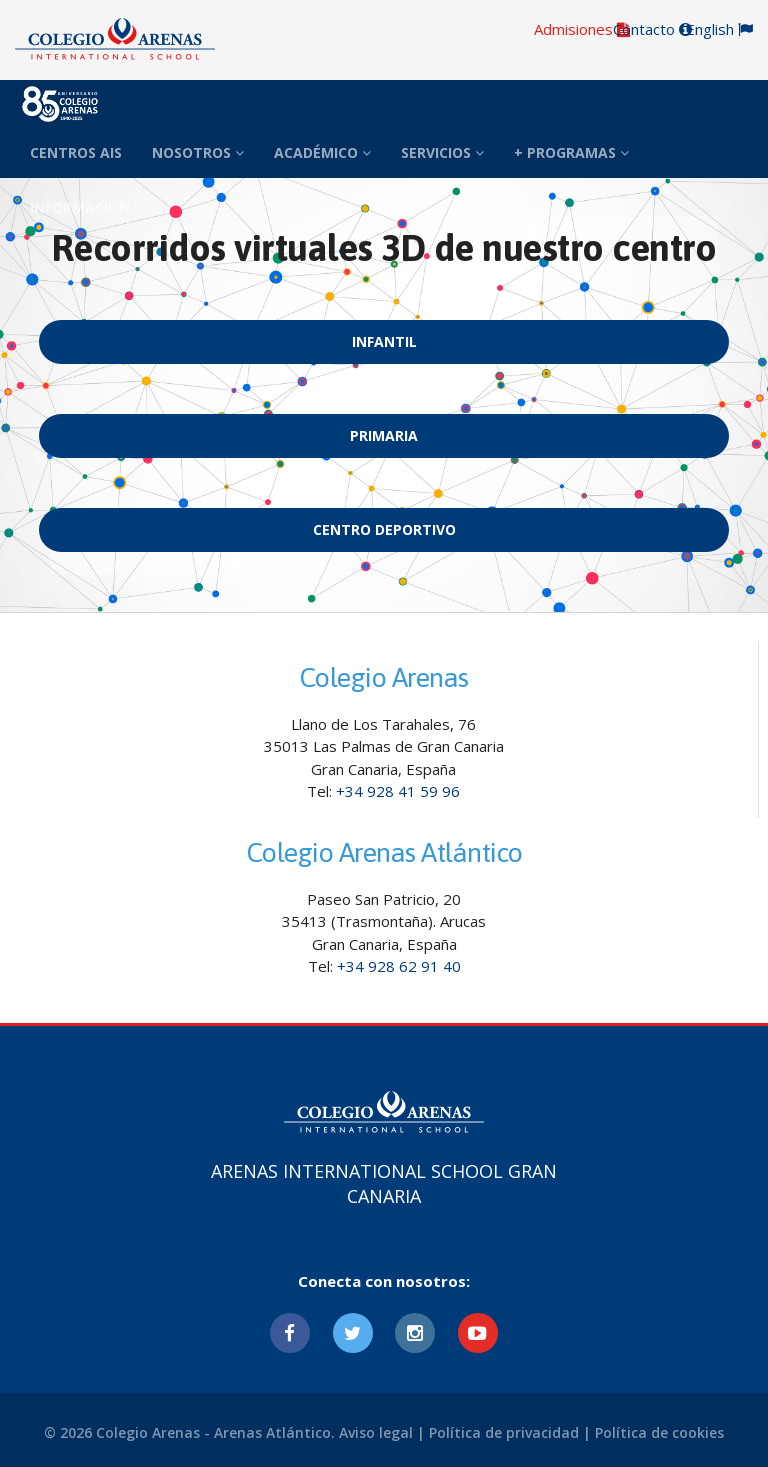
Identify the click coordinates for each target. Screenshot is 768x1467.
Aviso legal (376, 1432)
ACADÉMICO (322, 152)
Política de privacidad (504, 1432)
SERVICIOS (442, 152)
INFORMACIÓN (86, 207)
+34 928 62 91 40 (399, 966)
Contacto (652, 29)
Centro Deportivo (384, 529)
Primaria (384, 435)
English (719, 29)
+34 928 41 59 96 (398, 791)
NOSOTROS (198, 152)
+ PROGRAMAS (571, 152)
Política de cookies (659, 1432)
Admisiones (582, 29)
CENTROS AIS (76, 152)
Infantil (384, 341)
